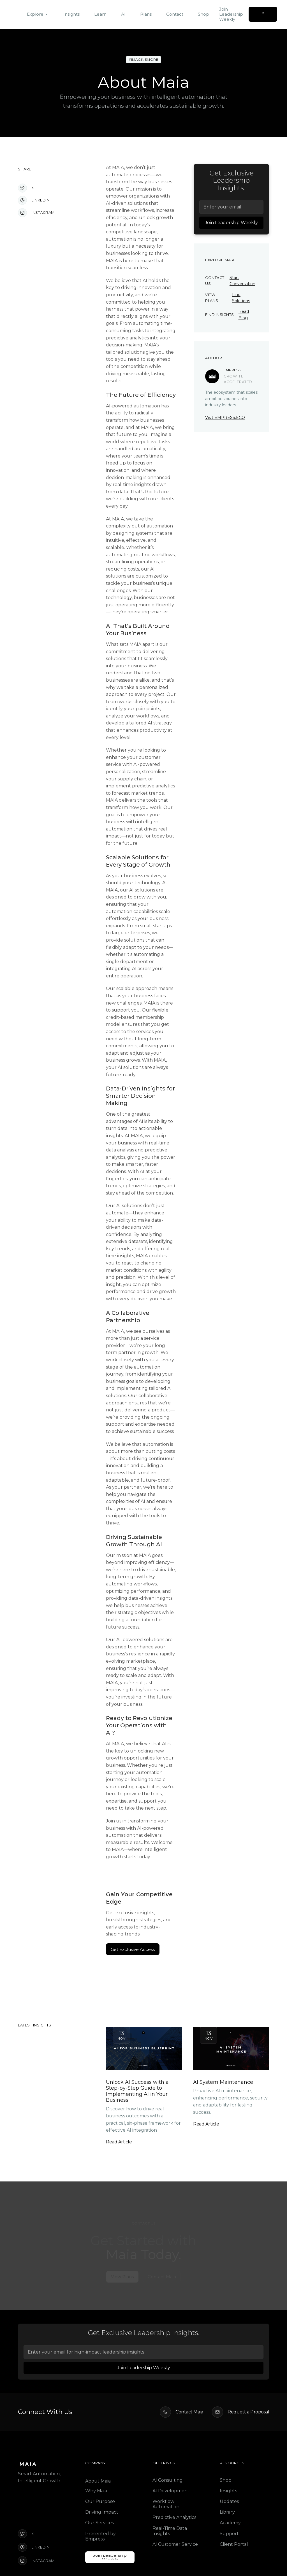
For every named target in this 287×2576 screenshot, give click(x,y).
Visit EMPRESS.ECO (225, 417)
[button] (38, 14)
